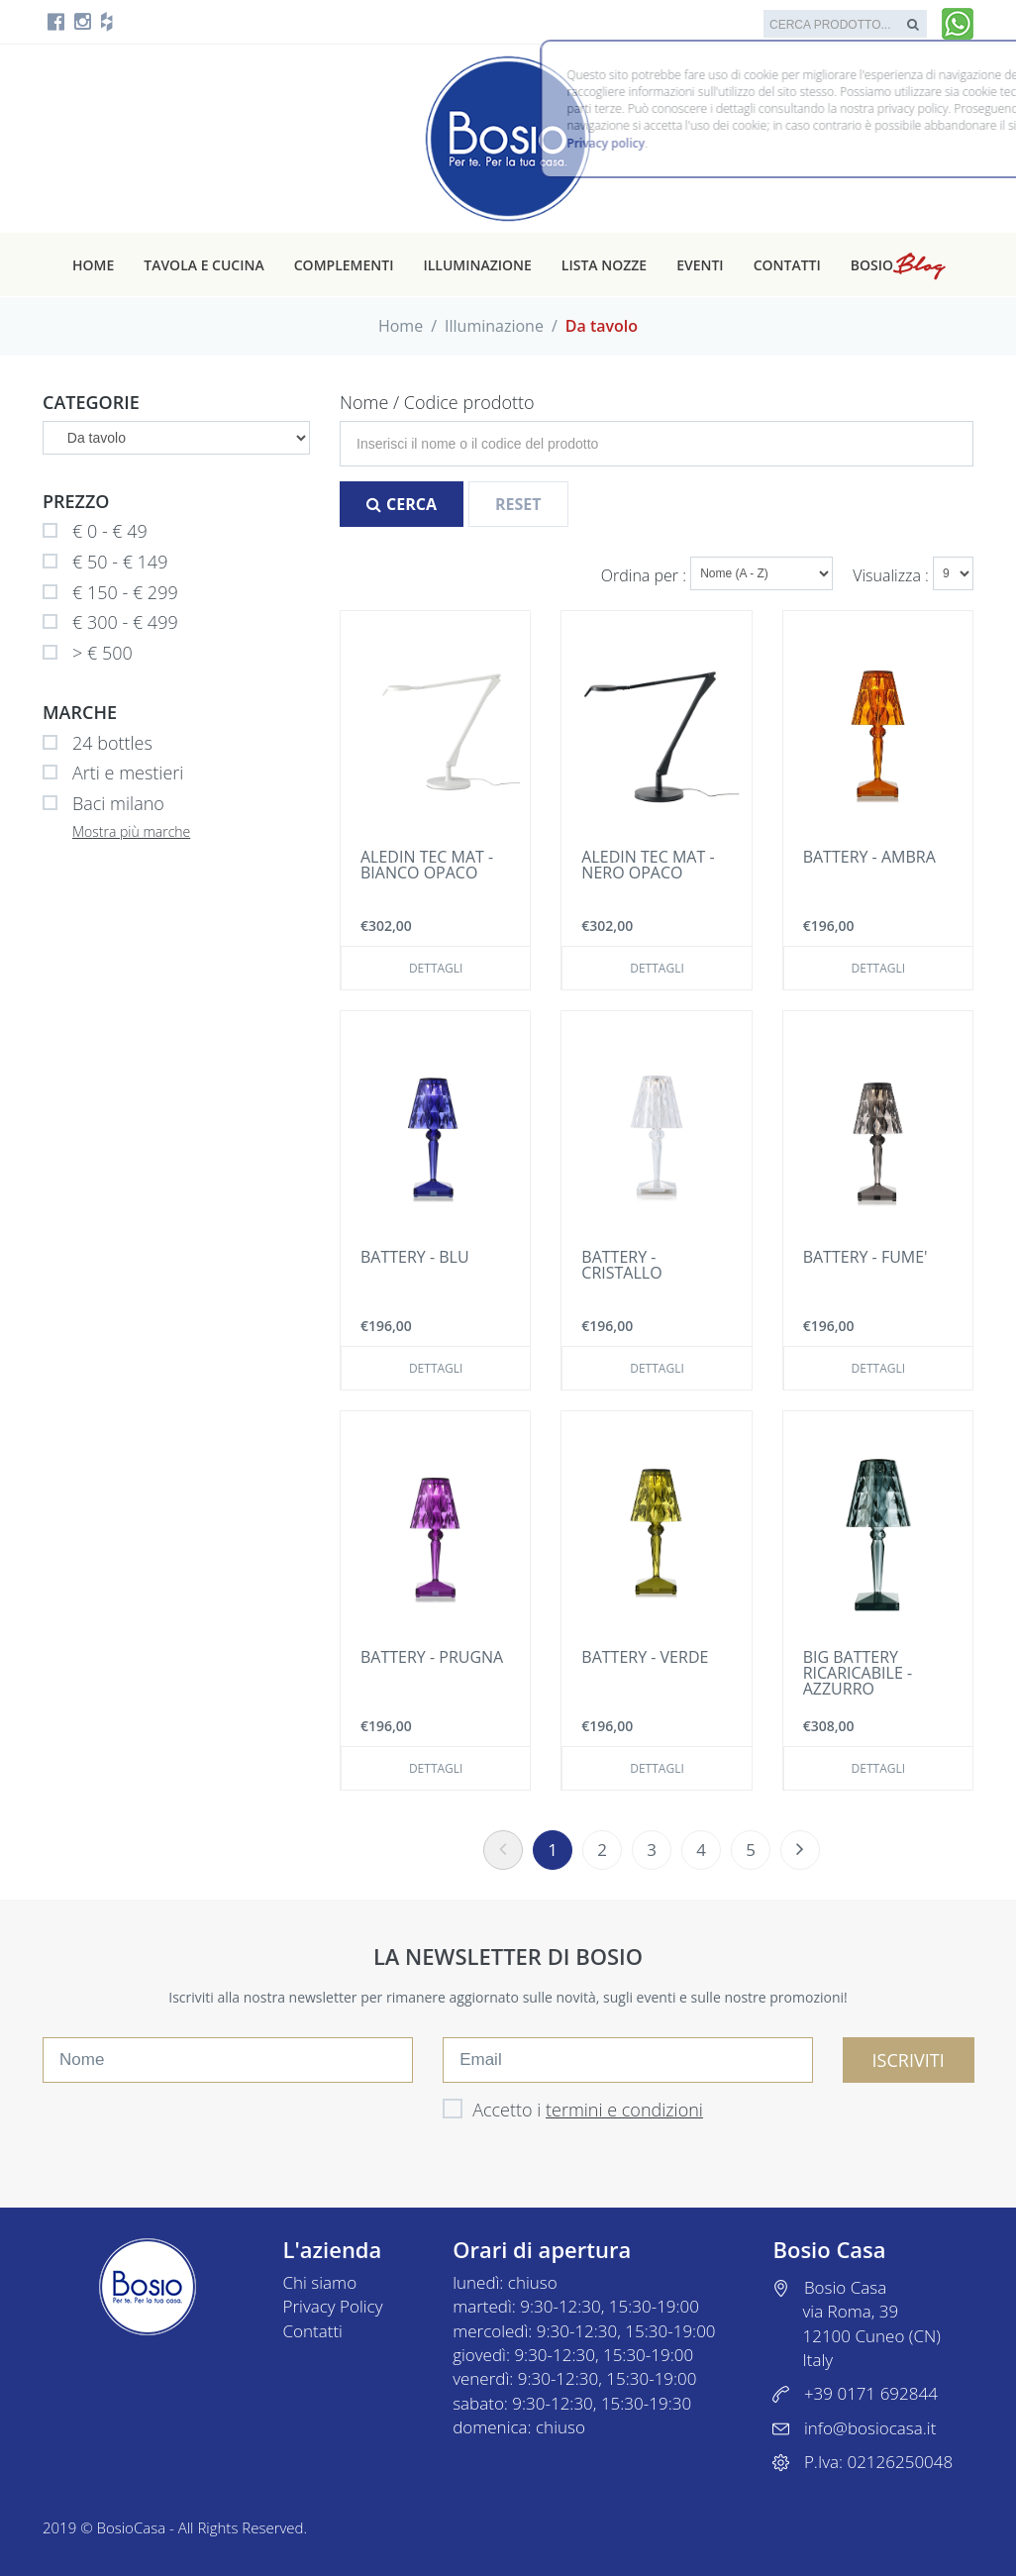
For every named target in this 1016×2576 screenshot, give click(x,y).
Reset (518, 504)
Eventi (700, 265)
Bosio (897, 265)
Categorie (91, 402)
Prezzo (76, 501)
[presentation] (193, 2126)
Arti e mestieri (113, 773)
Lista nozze (604, 265)
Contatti (787, 265)
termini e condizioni (624, 2109)
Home (93, 265)
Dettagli (436, 968)
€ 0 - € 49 (95, 532)
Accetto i (573, 2109)
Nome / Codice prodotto (437, 402)
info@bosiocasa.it (870, 2428)
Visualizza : (893, 575)
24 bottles (97, 744)
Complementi (344, 265)
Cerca (401, 504)
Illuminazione (477, 265)
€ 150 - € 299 (110, 593)
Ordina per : (645, 575)
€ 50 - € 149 (105, 562)
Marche (80, 712)
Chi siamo (320, 2282)
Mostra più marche (131, 831)
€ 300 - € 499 (110, 623)
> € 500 (88, 654)
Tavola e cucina (204, 265)
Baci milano (103, 804)
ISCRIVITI (908, 2060)
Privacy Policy (333, 2306)
